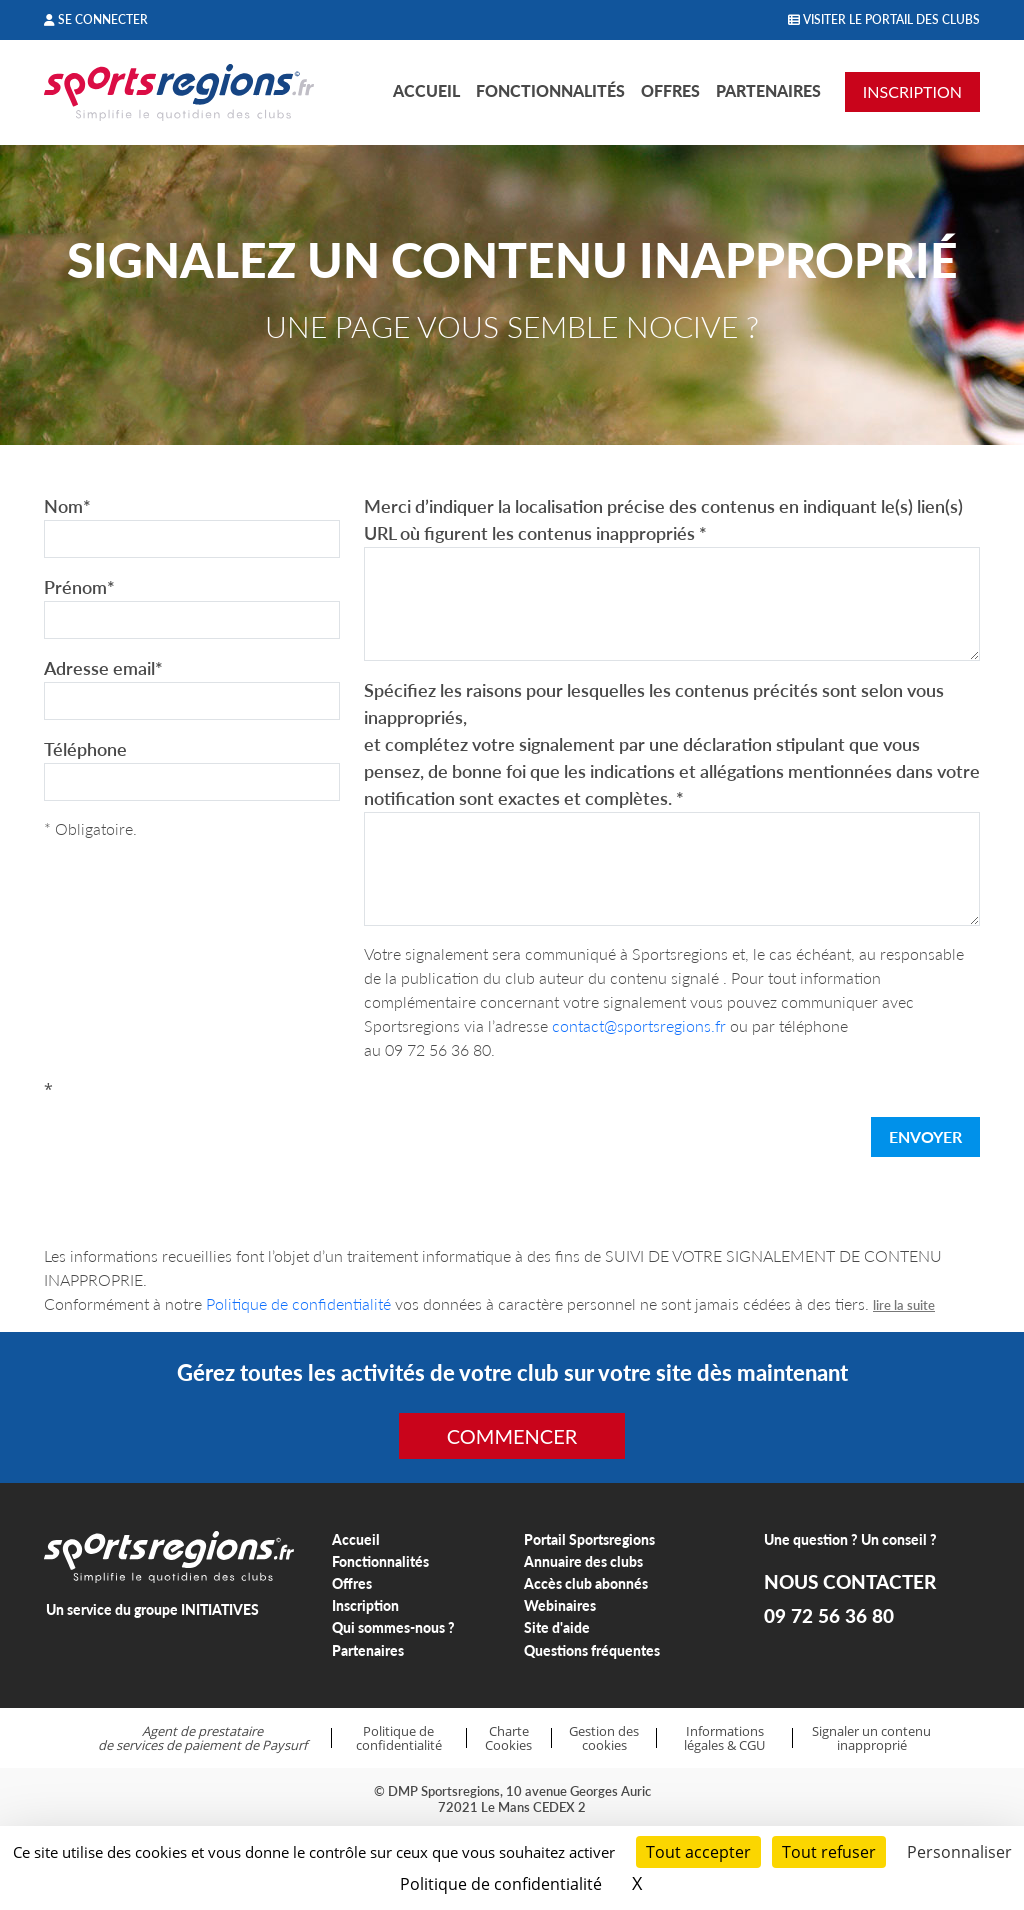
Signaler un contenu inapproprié (871, 1738)
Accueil (426, 90)
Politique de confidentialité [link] (501, 1884)
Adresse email (103, 668)
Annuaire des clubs (583, 1561)
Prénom (79, 587)
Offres (670, 90)
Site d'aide (557, 1627)
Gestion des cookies (604, 1738)
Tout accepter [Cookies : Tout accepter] (698, 1852)
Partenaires (768, 90)
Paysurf (284, 1745)
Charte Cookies (508, 1738)
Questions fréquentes (592, 1650)
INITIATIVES (220, 1609)
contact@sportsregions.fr (639, 1025)
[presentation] (196, 1141)
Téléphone (85, 749)
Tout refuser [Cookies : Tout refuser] (829, 1852)
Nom (67, 506)
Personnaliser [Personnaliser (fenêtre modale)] (959, 1852)
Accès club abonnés (586, 1583)
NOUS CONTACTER (850, 1582)
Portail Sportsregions (589, 1539)
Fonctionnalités (550, 90)
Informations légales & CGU (724, 1738)
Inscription (365, 1605)
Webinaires (560, 1605)
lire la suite (904, 1305)
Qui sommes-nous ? (393, 1627)
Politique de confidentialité (298, 1303)
